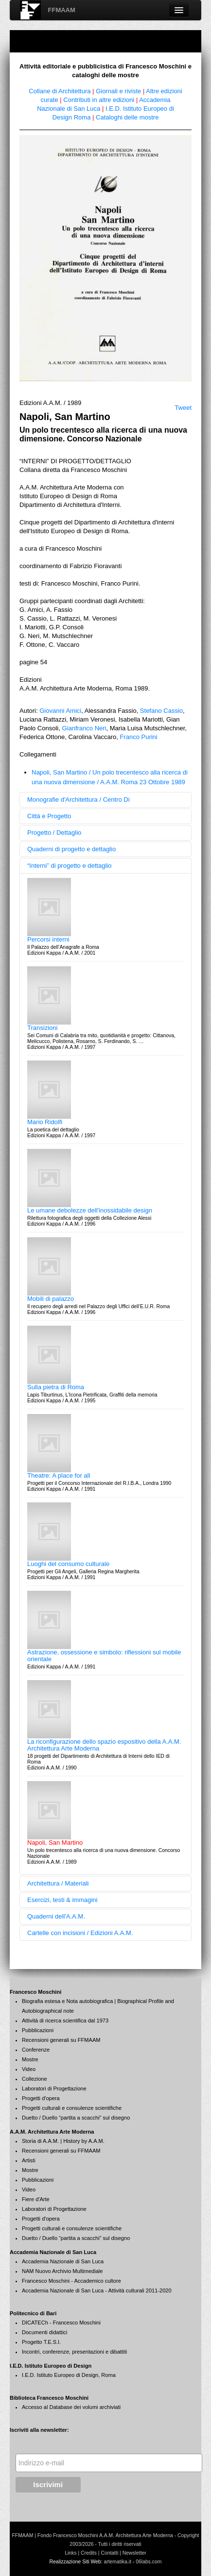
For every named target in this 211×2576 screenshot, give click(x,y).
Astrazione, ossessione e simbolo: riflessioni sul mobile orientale (104, 1656)
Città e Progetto (49, 816)
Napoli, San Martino (55, 1842)
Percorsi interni (48, 939)
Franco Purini (138, 737)
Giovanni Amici (60, 710)
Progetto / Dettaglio (54, 832)
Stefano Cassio (161, 710)
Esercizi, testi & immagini (62, 1899)
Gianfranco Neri (84, 728)
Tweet (183, 407)
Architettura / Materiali (57, 1883)
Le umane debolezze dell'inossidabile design (89, 1210)
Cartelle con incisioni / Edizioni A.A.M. (80, 1932)
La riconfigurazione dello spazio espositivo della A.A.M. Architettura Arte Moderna (104, 1745)
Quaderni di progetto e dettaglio (71, 849)
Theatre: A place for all (58, 1475)
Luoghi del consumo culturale (68, 1563)
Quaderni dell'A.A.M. (56, 1916)
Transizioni (42, 1027)
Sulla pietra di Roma (55, 1387)
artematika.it (117, 2561)
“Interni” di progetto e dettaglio (69, 865)
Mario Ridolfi (44, 1122)
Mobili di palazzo (50, 1298)
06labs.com (148, 2561)
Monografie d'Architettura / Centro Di (78, 799)
